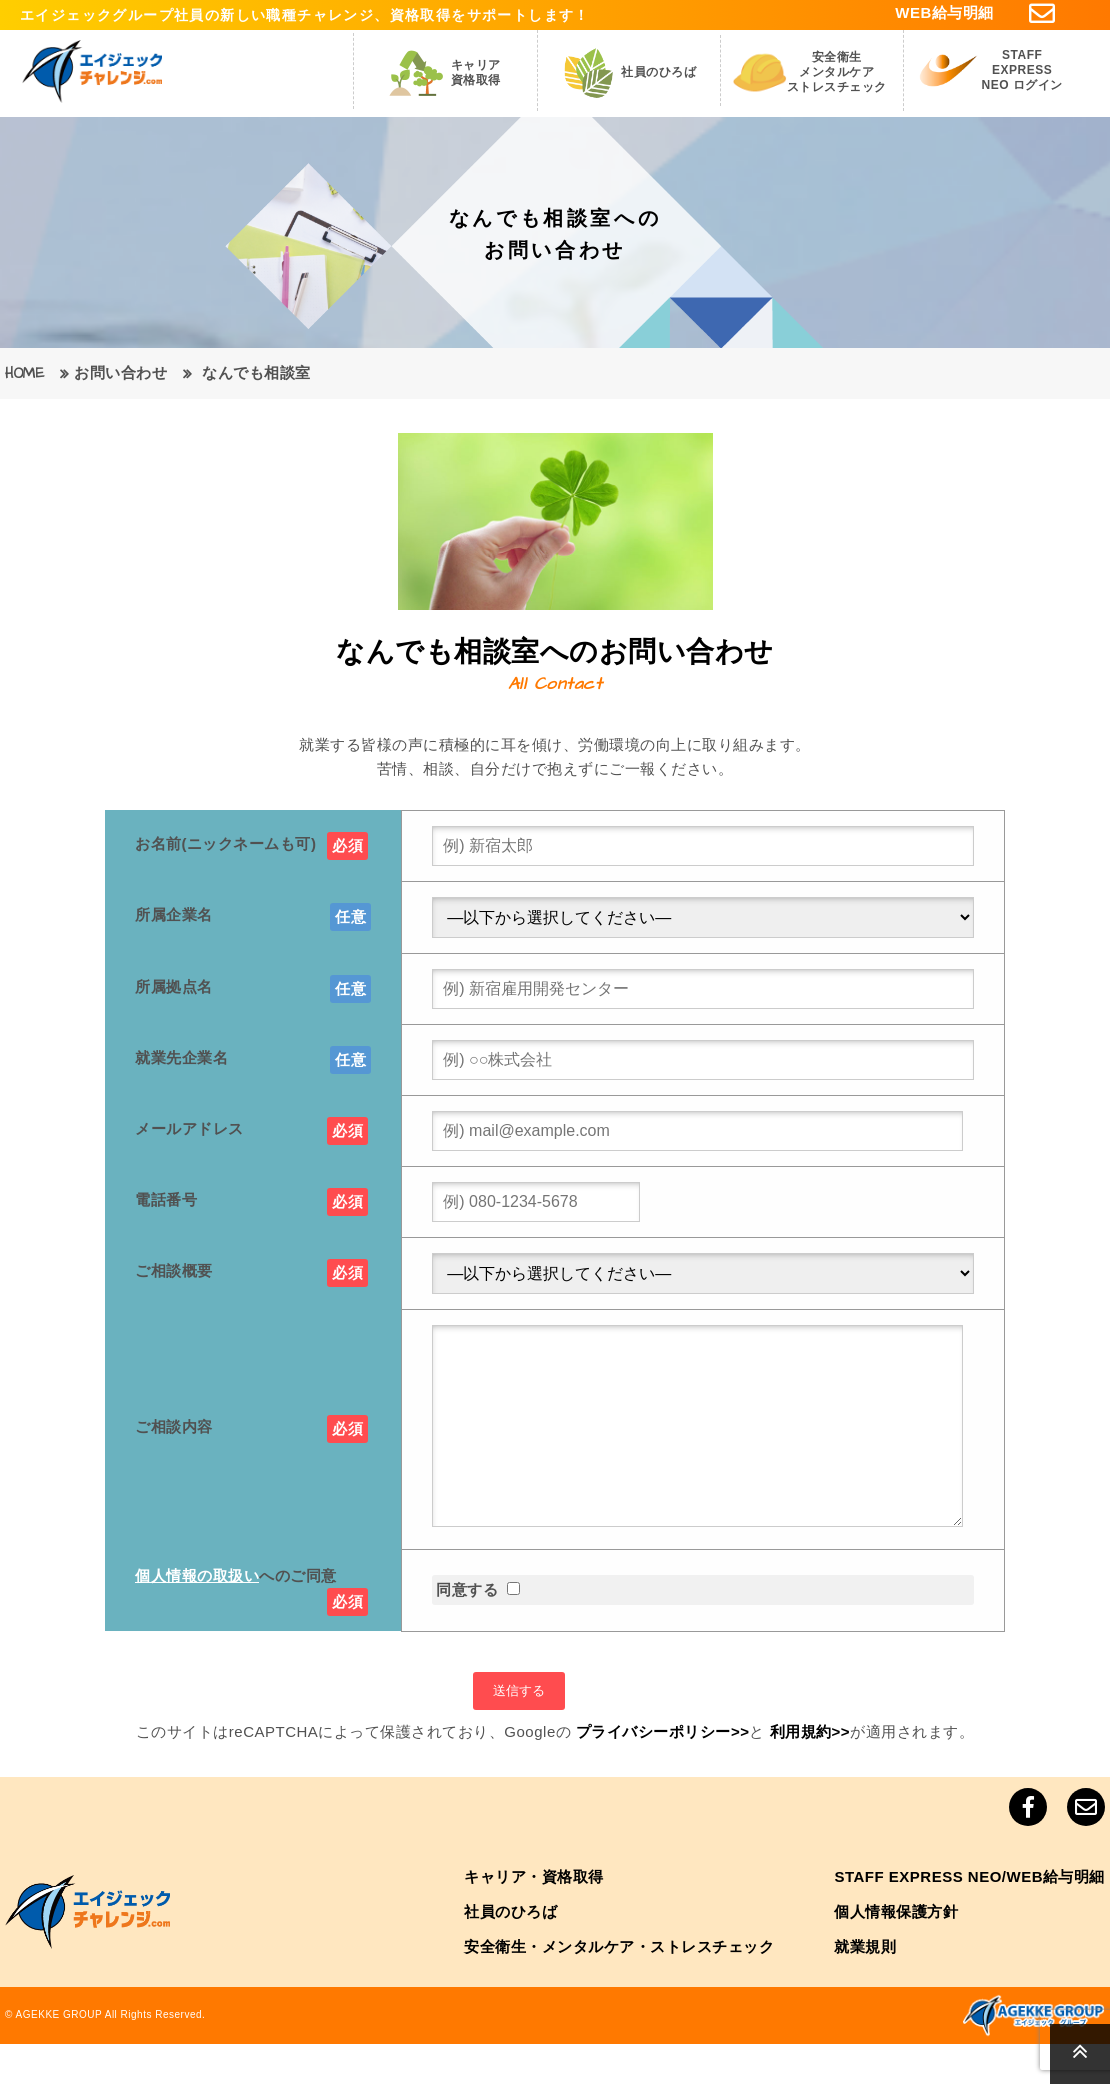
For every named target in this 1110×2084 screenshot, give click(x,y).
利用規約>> (810, 1771)
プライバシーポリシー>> (663, 1771)
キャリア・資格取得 (534, 1916)
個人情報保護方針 (896, 1951)
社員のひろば (510, 1951)
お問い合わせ (120, 373)
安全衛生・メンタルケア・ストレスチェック (619, 1986)
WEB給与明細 (944, 12)
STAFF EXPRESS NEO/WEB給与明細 (969, 1916)
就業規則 (865, 1986)
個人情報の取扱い (197, 1615)
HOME (24, 373)
